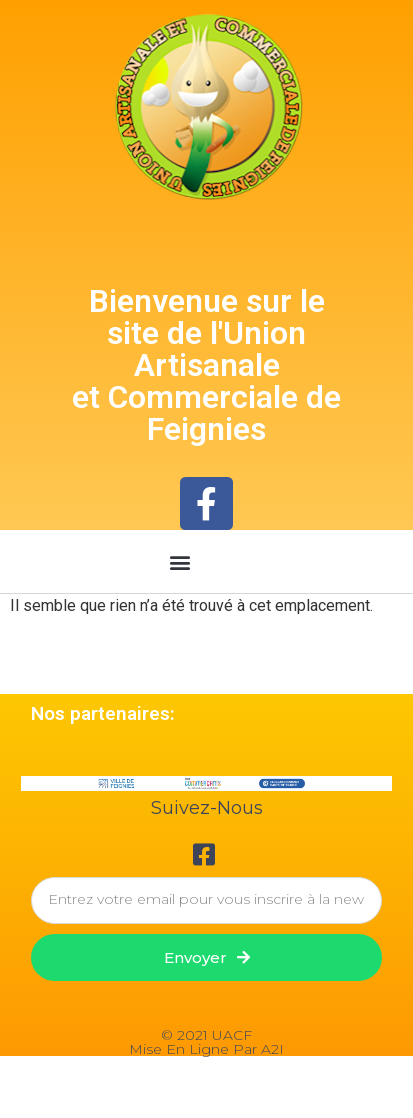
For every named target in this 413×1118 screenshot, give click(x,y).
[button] (180, 561)
